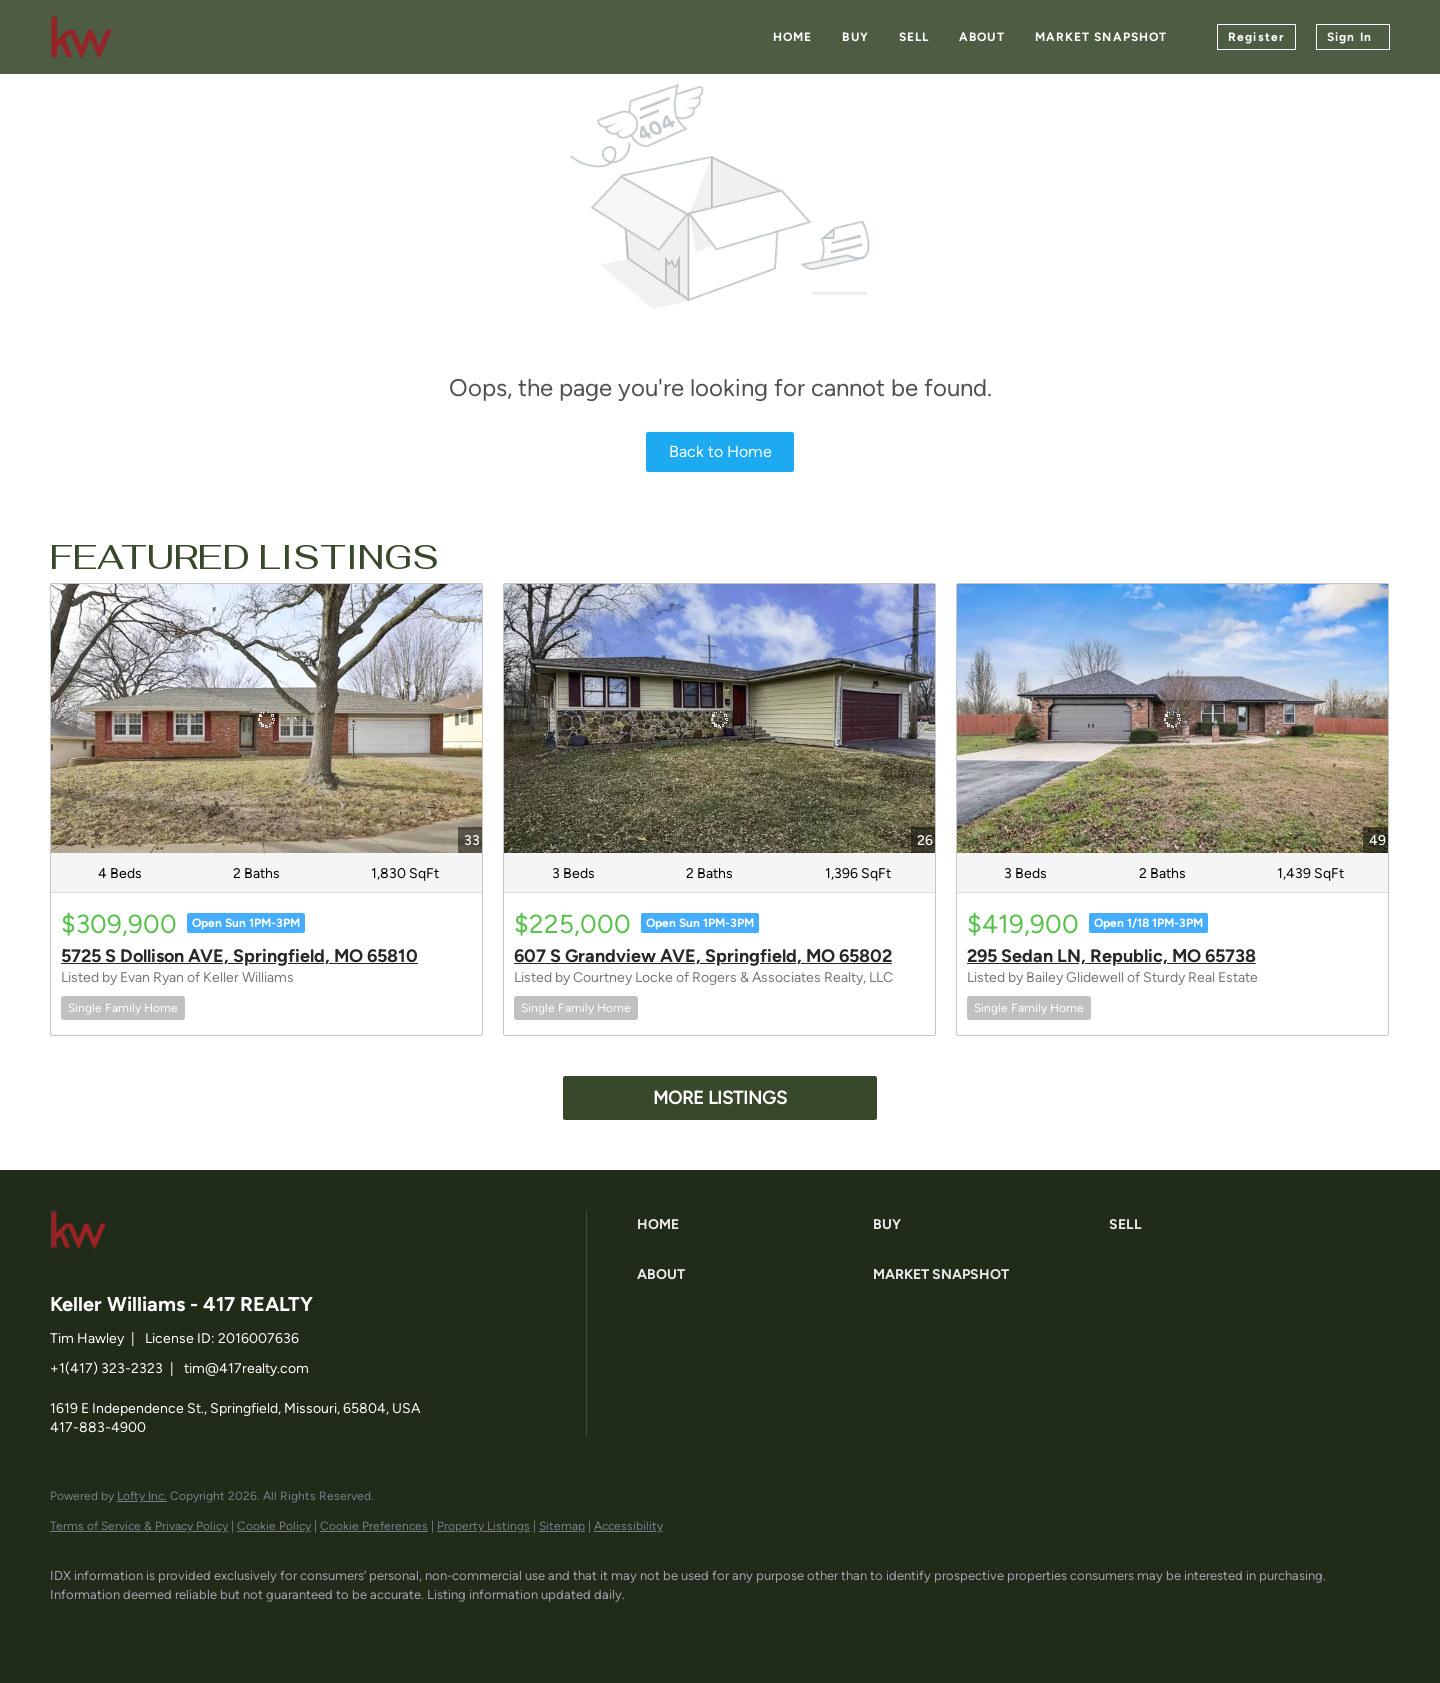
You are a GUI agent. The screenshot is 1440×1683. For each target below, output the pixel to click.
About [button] (982, 37)
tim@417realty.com (246, 1368)
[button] (750, 1225)
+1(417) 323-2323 (106, 1368)
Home (792, 37)
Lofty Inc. (142, 1496)
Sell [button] (914, 37)
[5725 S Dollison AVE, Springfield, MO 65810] (266, 718)
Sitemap (562, 1526)
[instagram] (248, 1629)
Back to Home (720, 451)
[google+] (306, 1629)
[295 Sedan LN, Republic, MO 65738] (1172, 718)
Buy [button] (855, 37)
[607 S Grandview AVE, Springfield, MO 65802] (719, 718)
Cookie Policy (274, 1526)
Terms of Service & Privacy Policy (139, 1526)
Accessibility (628, 1526)
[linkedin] (132, 1629)
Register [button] (1256, 37)
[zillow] (190, 1629)
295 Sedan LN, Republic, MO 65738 (1111, 956)
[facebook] (74, 1629)
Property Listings (483, 1526)
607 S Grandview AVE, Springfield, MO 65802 (703, 956)
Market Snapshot (1101, 37)
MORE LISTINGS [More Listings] (720, 1098)
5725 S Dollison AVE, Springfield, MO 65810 (239, 956)
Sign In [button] (1349, 37)
